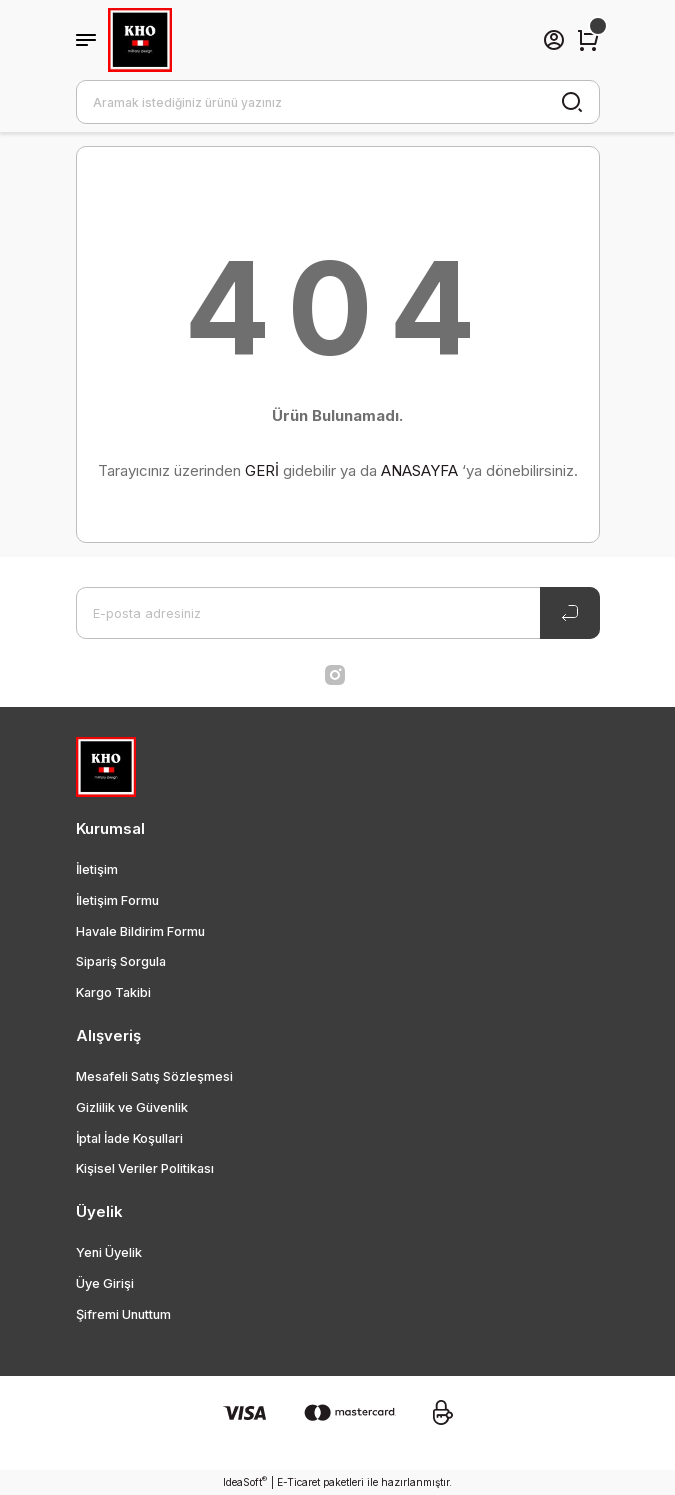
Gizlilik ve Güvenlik (132, 1107)
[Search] (338, 102)
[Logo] (140, 40)
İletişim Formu (117, 900)
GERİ (262, 470)
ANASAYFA (419, 470)
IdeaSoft (245, 1481)
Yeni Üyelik (109, 1252)
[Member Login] (554, 40)
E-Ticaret (298, 1482)
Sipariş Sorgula (121, 961)
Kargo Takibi (113, 992)
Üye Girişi (105, 1283)
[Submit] (570, 613)
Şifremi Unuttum (123, 1314)
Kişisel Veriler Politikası (145, 1168)
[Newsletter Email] (338, 613)
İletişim (97, 869)
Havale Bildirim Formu (140, 931)
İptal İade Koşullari (129, 1138)
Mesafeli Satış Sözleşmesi (154, 1076)
